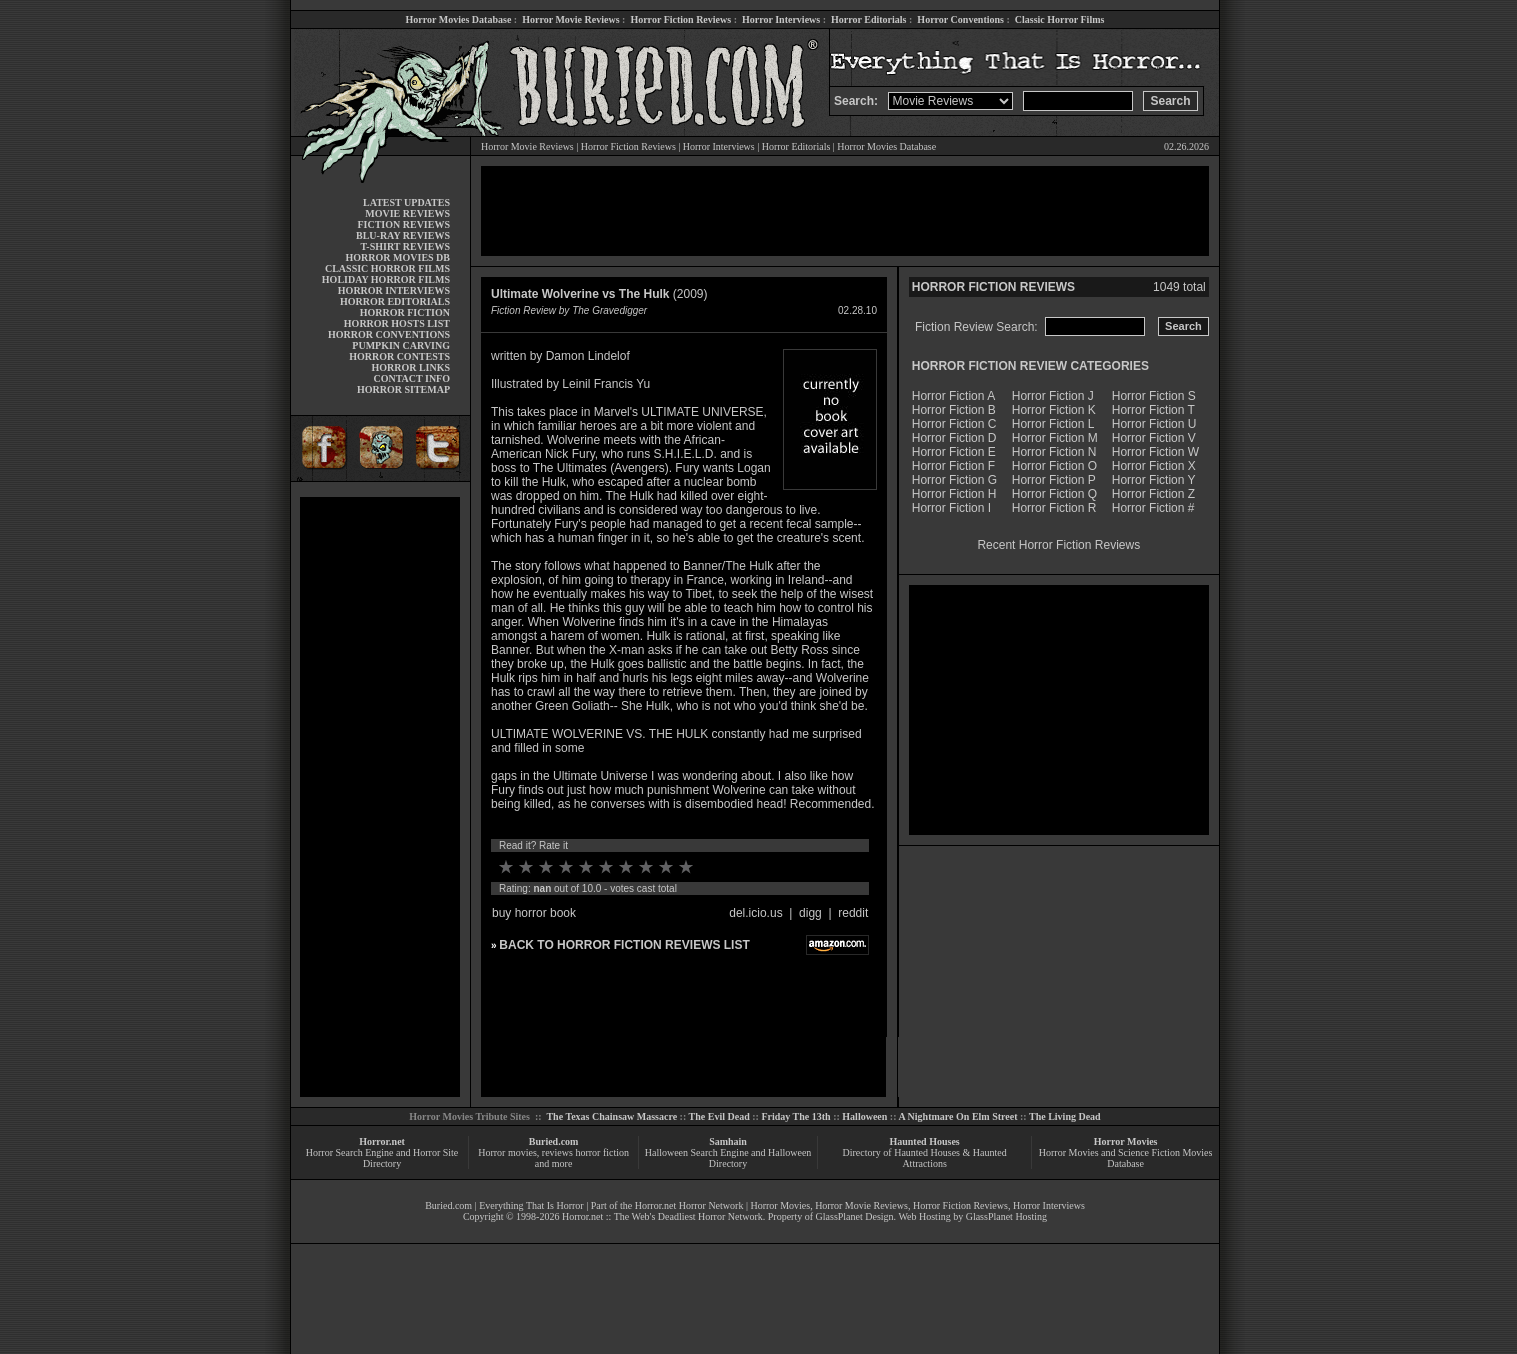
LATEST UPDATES (406, 202)
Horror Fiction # (1153, 508)
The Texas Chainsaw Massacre (611, 1116)
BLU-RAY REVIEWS (403, 235)
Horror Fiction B (954, 410)
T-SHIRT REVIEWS (405, 246)
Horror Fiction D (954, 438)
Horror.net (382, 1141)
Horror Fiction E (954, 452)
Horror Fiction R (1054, 508)
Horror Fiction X (1154, 466)
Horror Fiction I (951, 508)
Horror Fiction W (1155, 452)
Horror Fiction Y (1154, 480)
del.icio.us (755, 913)
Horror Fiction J (1053, 396)
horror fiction (602, 1152)
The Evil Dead (719, 1116)
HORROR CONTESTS (399, 356)
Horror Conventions (960, 19)
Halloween (864, 1116)
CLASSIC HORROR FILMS (387, 268)
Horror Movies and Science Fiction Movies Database (1126, 1158)
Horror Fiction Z (1153, 494)
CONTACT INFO (411, 378)
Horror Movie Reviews (570, 19)
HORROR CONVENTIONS (389, 334)
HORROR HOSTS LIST (397, 323)
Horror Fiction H (954, 494)
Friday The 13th (795, 1116)
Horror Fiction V (1154, 438)
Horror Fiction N (1054, 452)
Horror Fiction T (1153, 410)
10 (686, 867)
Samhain (728, 1141)
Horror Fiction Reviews (680, 19)
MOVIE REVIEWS (407, 213)
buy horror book (534, 913)
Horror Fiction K (1054, 410)
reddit (853, 913)
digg (810, 913)
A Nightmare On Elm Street (957, 1116)
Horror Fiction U (1154, 424)
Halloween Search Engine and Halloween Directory (728, 1158)
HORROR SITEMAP (403, 389)
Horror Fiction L (1053, 424)
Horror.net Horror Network (689, 1205)
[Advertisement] (380, 797)
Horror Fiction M (1055, 438)
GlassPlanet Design (855, 1216)
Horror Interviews (781, 19)
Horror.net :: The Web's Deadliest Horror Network (662, 1216)
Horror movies (507, 1152)
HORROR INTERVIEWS (394, 290)
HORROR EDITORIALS (395, 301)
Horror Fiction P (1054, 480)
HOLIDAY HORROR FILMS (386, 279)
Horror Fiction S (1154, 396)
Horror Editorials (868, 19)
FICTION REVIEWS (403, 224)
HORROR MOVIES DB (398, 257)
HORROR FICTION (405, 312)
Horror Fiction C (954, 424)
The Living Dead (1065, 1116)
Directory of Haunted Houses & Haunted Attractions (925, 1158)
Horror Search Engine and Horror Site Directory (382, 1158)
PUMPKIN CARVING (401, 345)
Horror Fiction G (954, 480)
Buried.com (554, 1141)
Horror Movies (1126, 1141)
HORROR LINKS (410, 367)
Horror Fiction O (1054, 466)
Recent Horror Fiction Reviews (1058, 545)
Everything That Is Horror (531, 1205)
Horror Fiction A (953, 396)
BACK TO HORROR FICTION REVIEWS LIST (624, 945)
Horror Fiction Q (1054, 494)
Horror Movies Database (459, 19)
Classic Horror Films (1060, 19)
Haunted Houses (924, 1141)
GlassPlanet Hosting (1006, 1216)
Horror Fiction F (953, 466)
